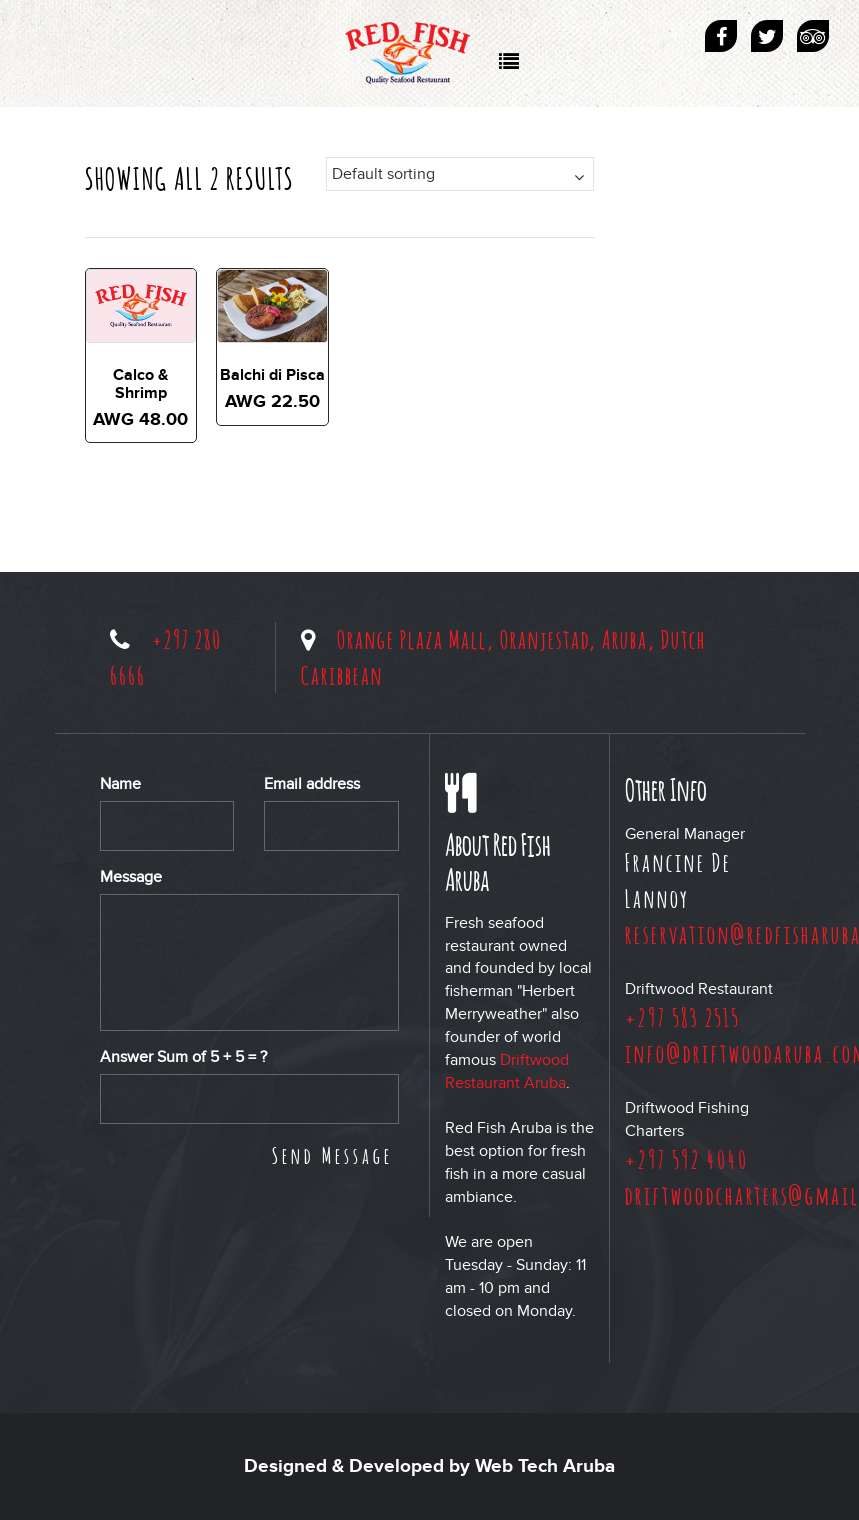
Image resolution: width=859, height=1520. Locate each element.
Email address (312, 784)
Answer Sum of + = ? (183, 1057)
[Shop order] (460, 174)
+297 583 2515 (682, 1017)
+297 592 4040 (687, 1159)
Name (120, 784)
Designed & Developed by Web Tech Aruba (429, 1466)
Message (131, 877)
